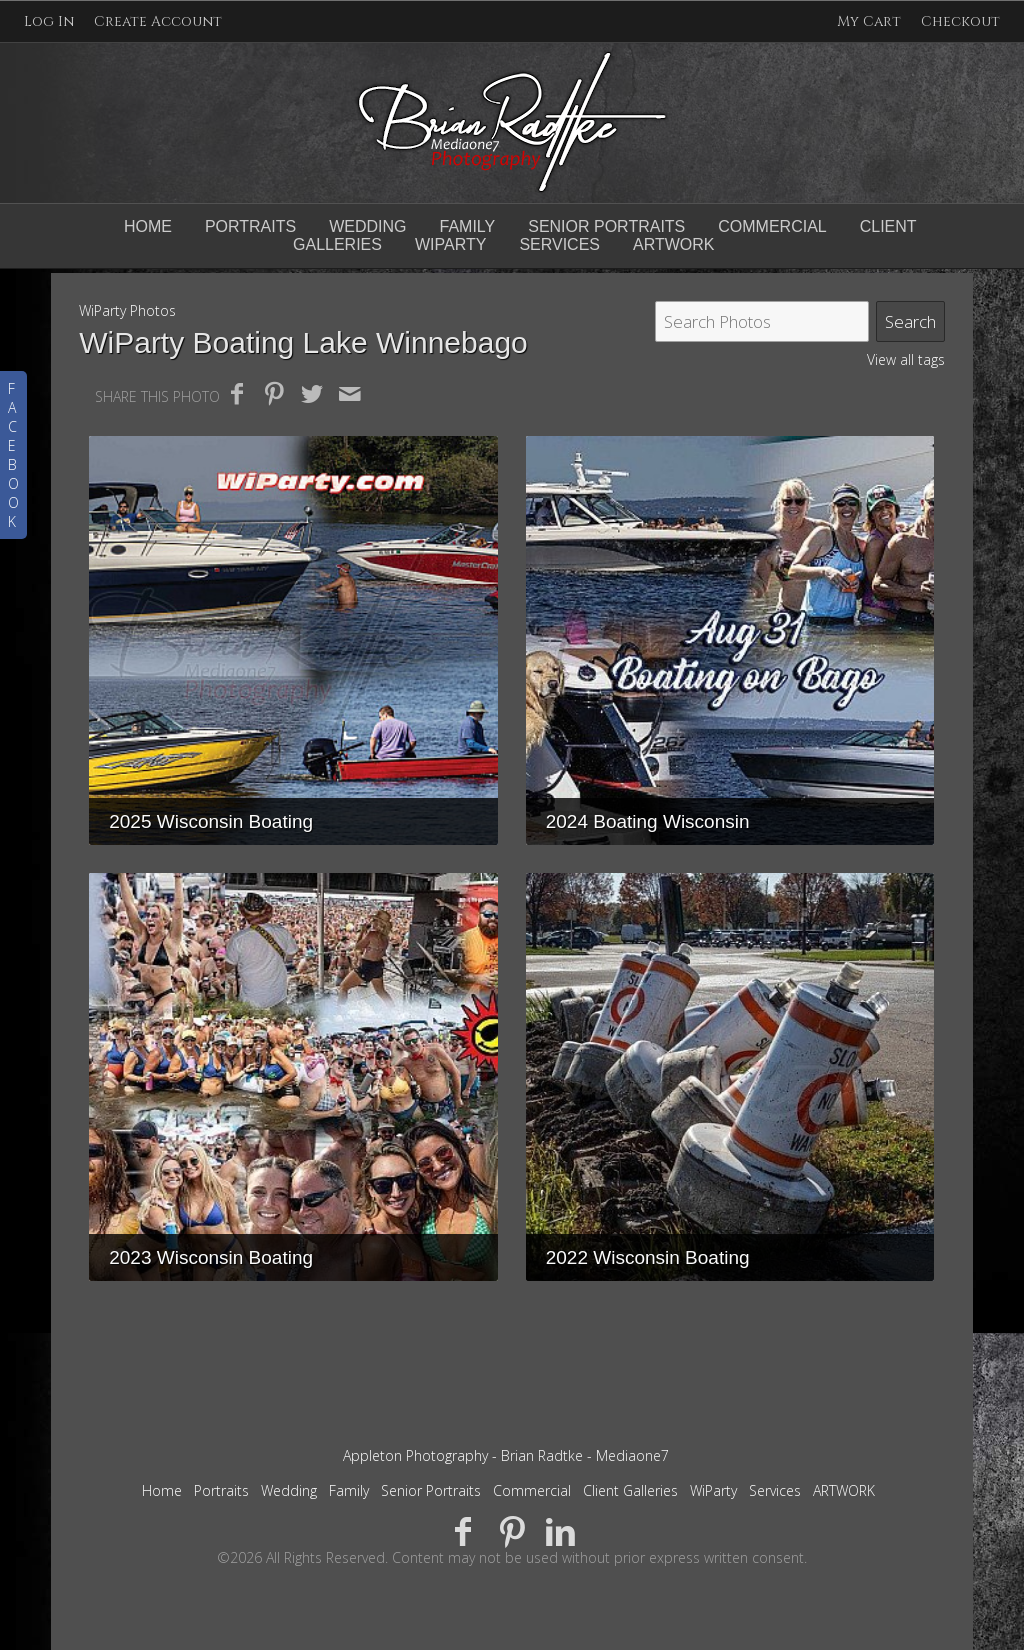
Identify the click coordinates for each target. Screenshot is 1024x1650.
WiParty (713, 1490)
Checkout (960, 21)
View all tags (906, 359)
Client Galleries (630, 1490)
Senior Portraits (606, 226)
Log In (49, 21)
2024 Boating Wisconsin (648, 821)
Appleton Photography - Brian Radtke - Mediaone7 (506, 1455)
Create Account (158, 21)
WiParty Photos (127, 310)
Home (148, 226)
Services (775, 1490)
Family (467, 226)
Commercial (772, 226)
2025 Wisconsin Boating (211, 821)
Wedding (367, 226)
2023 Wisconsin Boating (211, 1257)
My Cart (871, 21)
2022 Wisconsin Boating (648, 1257)
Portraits (250, 226)
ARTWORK (844, 1490)
